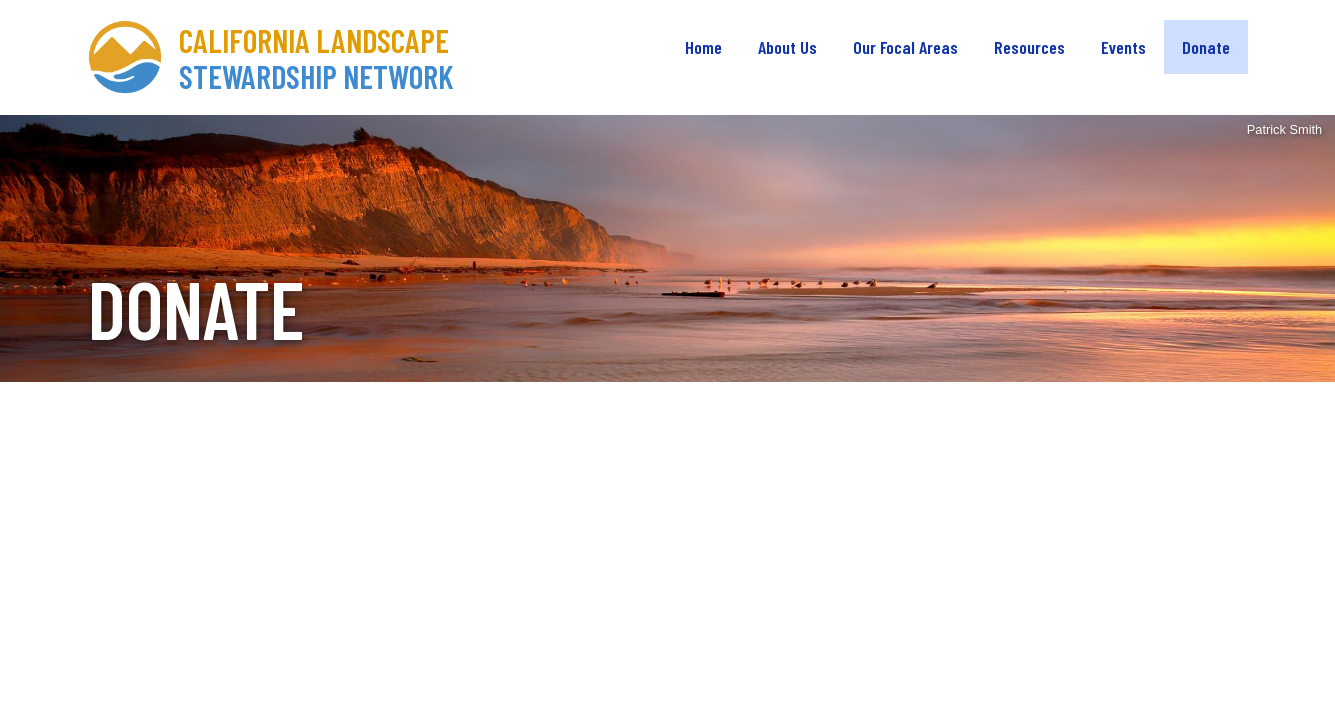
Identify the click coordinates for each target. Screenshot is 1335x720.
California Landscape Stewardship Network (316, 58)
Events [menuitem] (1123, 47)
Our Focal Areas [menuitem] (905, 47)
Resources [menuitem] (1029, 47)
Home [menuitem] (703, 47)
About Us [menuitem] (787, 47)
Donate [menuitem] (1206, 47)
